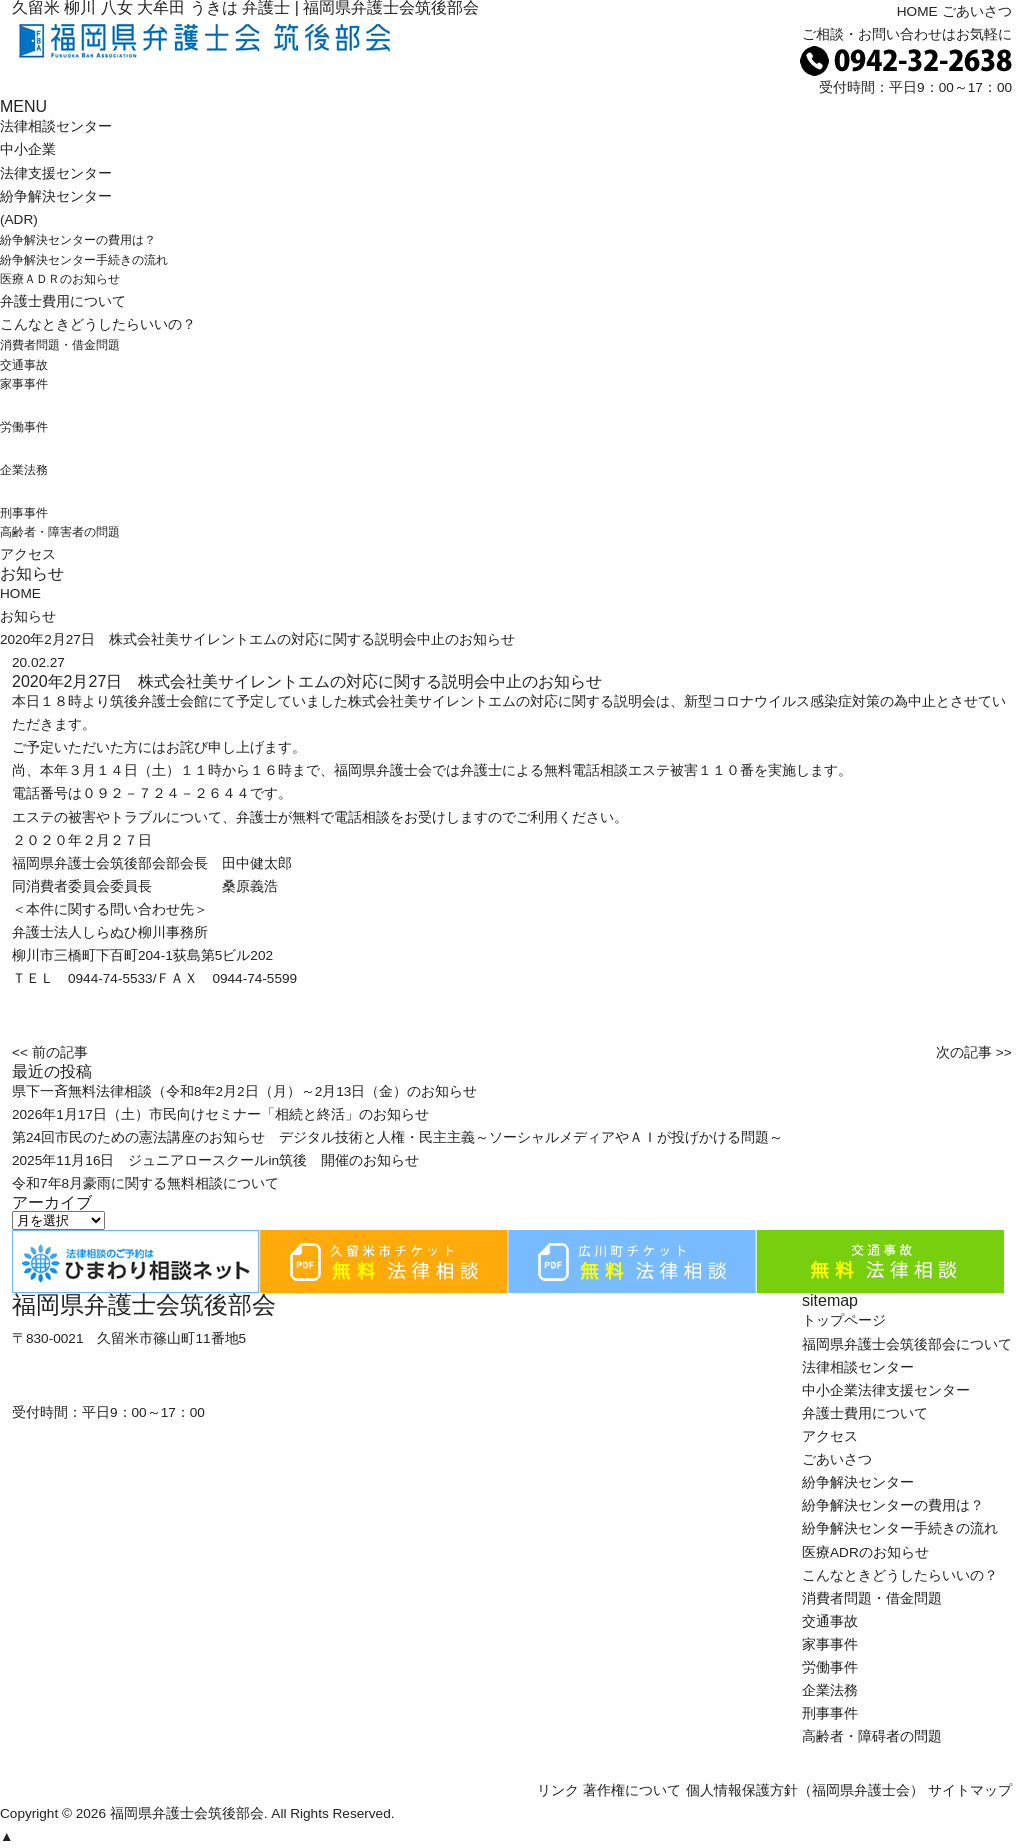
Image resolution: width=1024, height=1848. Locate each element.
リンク (558, 1790)
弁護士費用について (63, 301)
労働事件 (24, 427)
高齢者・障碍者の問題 (872, 1736)
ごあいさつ (977, 11)
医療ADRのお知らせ (865, 1552)
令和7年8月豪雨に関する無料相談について (145, 1183)
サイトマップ (970, 1790)
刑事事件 (24, 513)
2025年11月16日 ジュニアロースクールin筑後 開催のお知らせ (215, 1160)
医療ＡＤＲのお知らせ (60, 279)
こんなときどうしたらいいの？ (98, 324)
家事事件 (24, 384)
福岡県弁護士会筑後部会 (187, 1813)
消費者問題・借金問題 (60, 345)
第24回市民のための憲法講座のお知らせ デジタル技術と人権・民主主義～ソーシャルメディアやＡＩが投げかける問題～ (397, 1137)
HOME (917, 11)
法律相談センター (56, 126)
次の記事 (964, 1052)
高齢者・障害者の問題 (60, 532)
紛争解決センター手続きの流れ (84, 260)
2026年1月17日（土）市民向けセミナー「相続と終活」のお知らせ (220, 1114)
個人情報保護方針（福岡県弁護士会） (805, 1790)
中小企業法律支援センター (886, 1390)
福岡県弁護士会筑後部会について (907, 1344)
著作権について (632, 1790)
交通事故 (24, 365)
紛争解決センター (858, 1482)
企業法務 (24, 470)
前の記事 (60, 1052)
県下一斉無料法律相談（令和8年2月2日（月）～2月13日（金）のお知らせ (244, 1091)
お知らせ (28, 616)
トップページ (844, 1320)
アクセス (28, 554)
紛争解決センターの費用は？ (78, 240)
